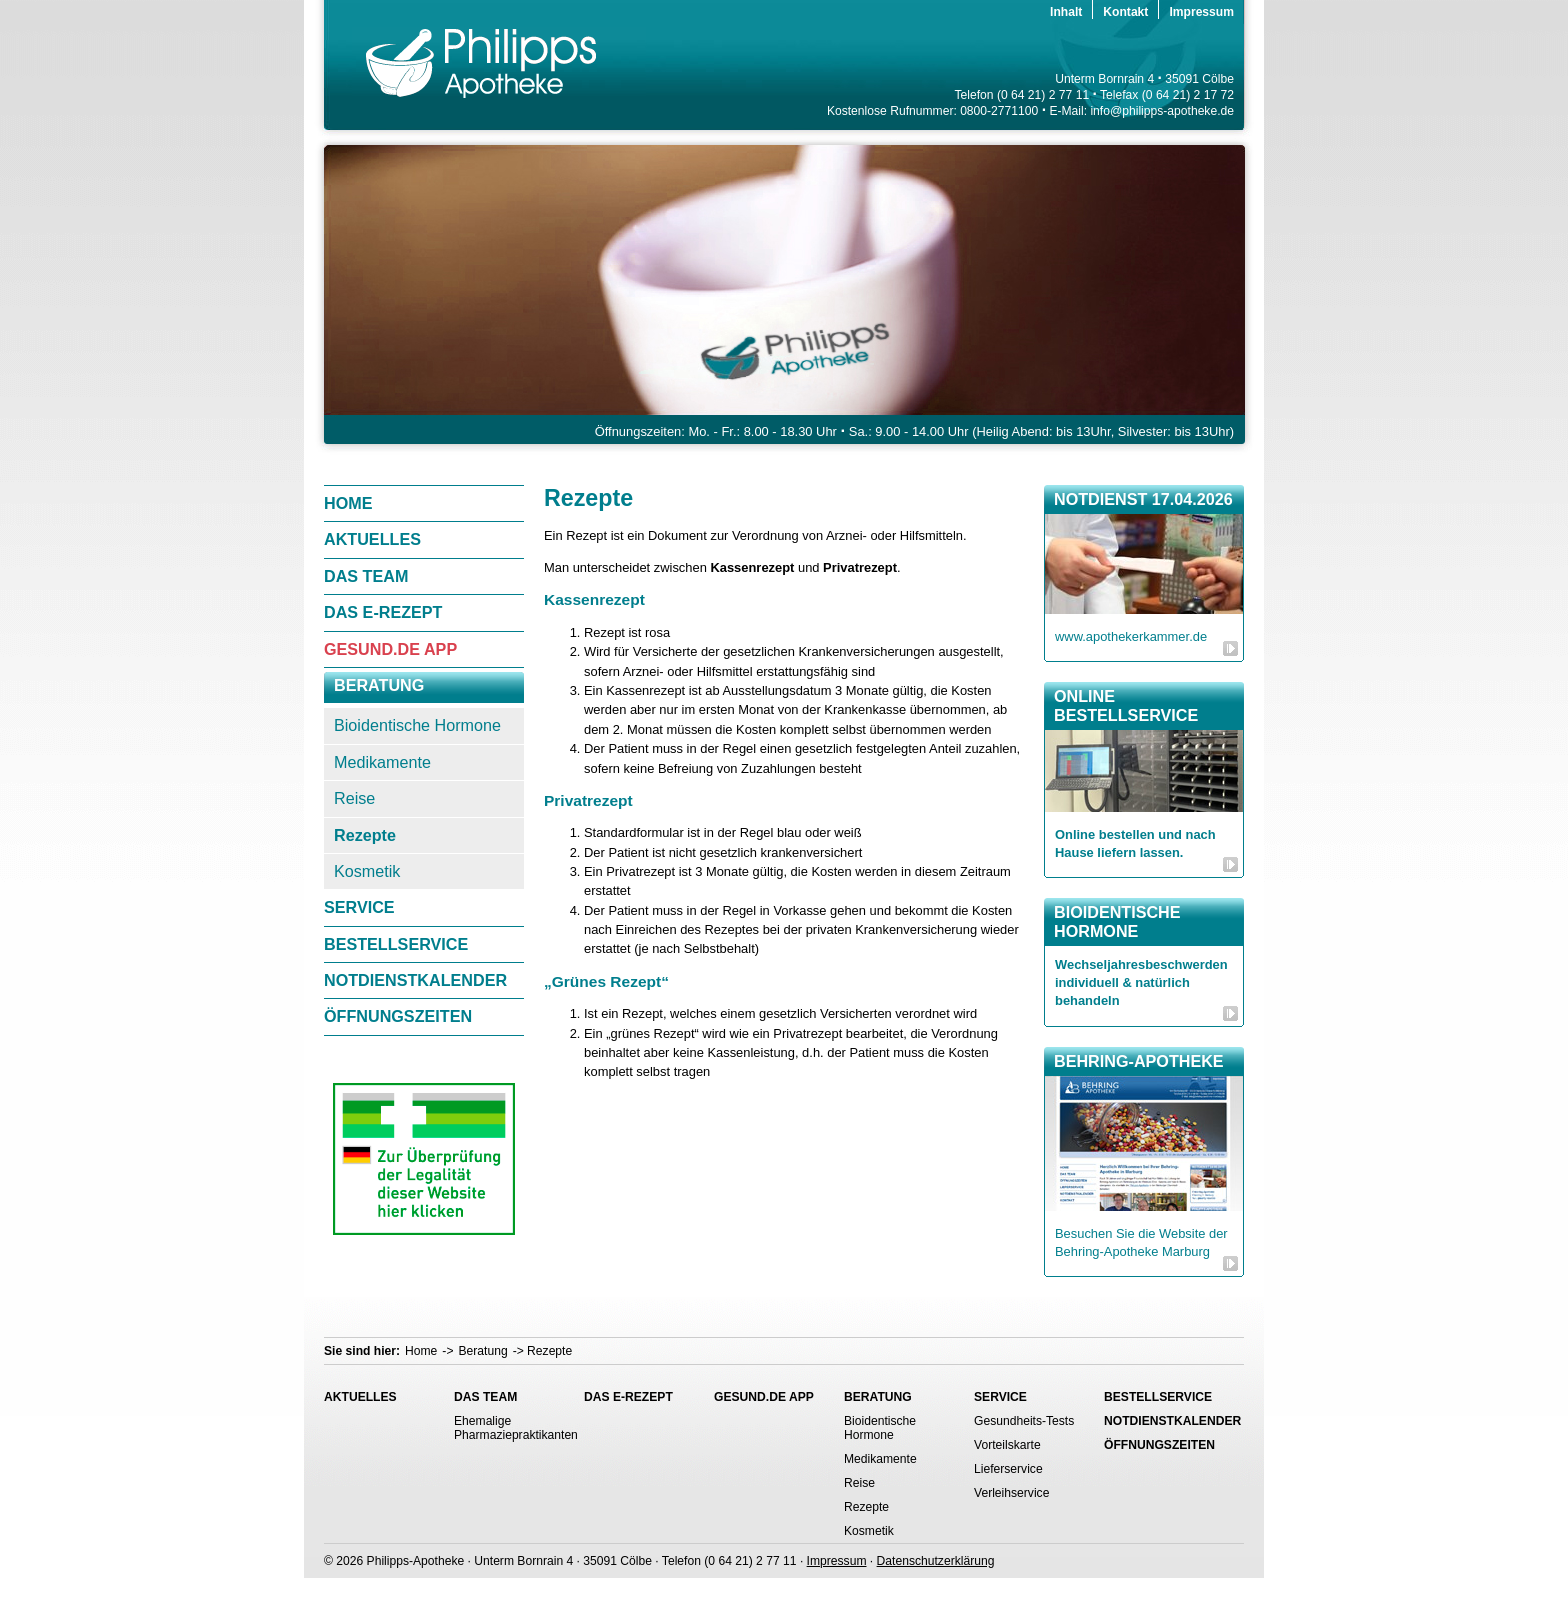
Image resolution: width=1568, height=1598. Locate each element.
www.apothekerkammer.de (1131, 636)
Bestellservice (396, 944)
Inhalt (1066, 12)
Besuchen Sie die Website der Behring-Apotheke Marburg (1141, 1242)
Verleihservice (1011, 1493)
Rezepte (365, 835)
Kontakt (1125, 12)
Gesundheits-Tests (1024, 1421)
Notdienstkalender (415, 980)
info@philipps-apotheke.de (1162, 111)
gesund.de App (390, 649)
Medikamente (382, 762)
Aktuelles (372, 539)
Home (348, 503)
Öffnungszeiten (398, 1016)
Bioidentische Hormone (417, 725)
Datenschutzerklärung (936, 1561)
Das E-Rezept (383, 612)
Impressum (1201, 12)
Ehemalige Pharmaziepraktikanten (509, 1428)
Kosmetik (367, 871)
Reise (354, 798)
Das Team (366, 576)
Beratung (379, 685)
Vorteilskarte (1007, 1445)
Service (359, 907)
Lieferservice (1008, 1469)
